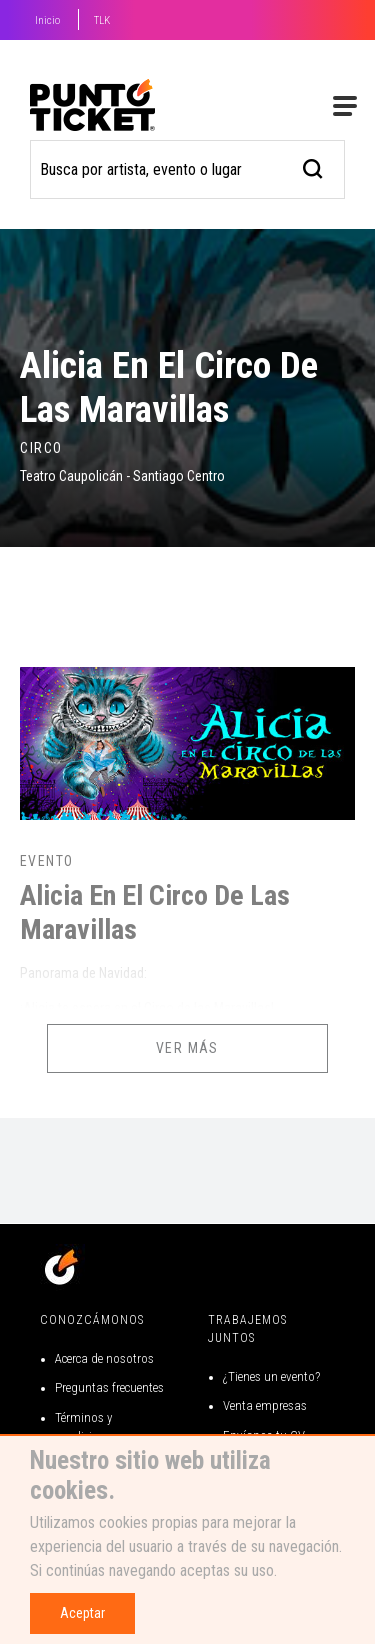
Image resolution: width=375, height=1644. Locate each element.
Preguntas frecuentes (109, 1387)
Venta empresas (265, 1405)
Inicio (47, 20)
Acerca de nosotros (104, 1358)
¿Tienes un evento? (271, 1376)
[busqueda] (313, 166)
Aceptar (82, 1613)
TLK (102, 20)
